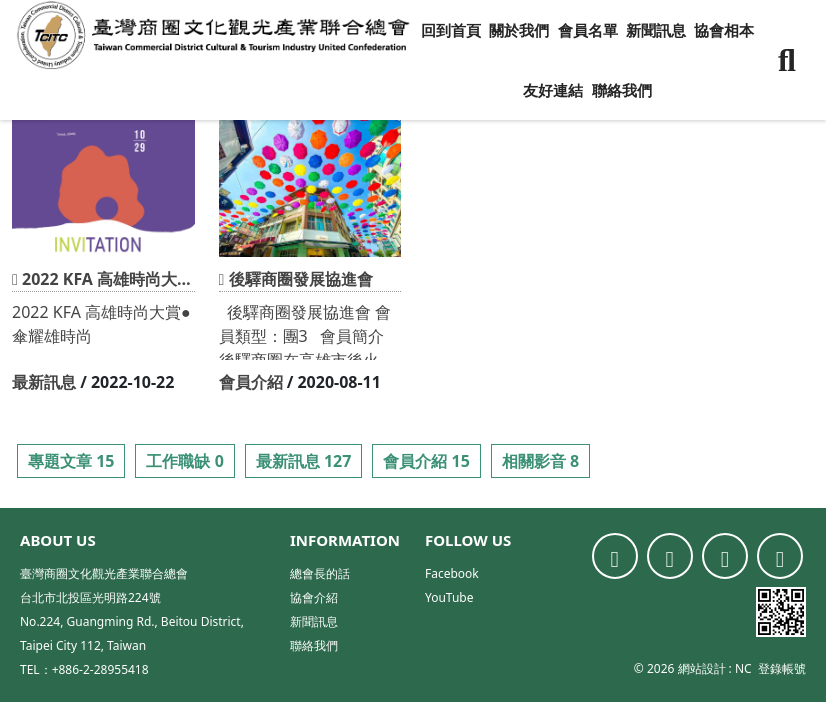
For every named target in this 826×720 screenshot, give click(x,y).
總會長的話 (320, 573)
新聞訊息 (656, 30)
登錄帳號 (782, 668)
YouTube (449, 597)
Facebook (452, 573)
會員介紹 (251, 382)
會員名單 (588, 30)
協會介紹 (314, 597)
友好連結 (553, 90)
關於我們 (519, 30)
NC (743, 668)
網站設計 (702, 668)
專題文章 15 (71, 461)
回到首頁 (451, 30)
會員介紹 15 (426, 461)
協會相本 (724, 30)
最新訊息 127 (304, 461)
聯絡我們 (622, 90)
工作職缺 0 (184, 461)
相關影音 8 (540, 461)
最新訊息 (44, 382)
